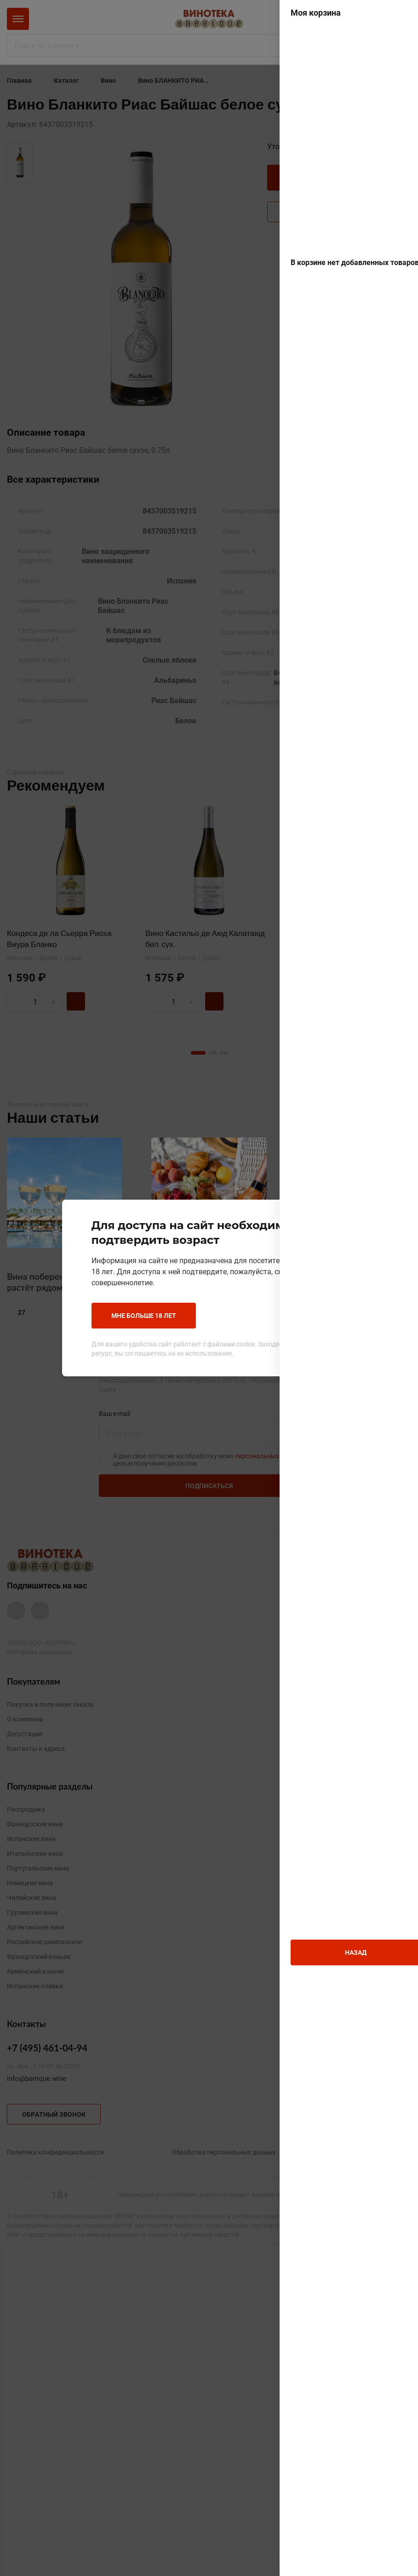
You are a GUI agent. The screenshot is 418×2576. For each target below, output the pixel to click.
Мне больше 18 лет (143, 1315)
